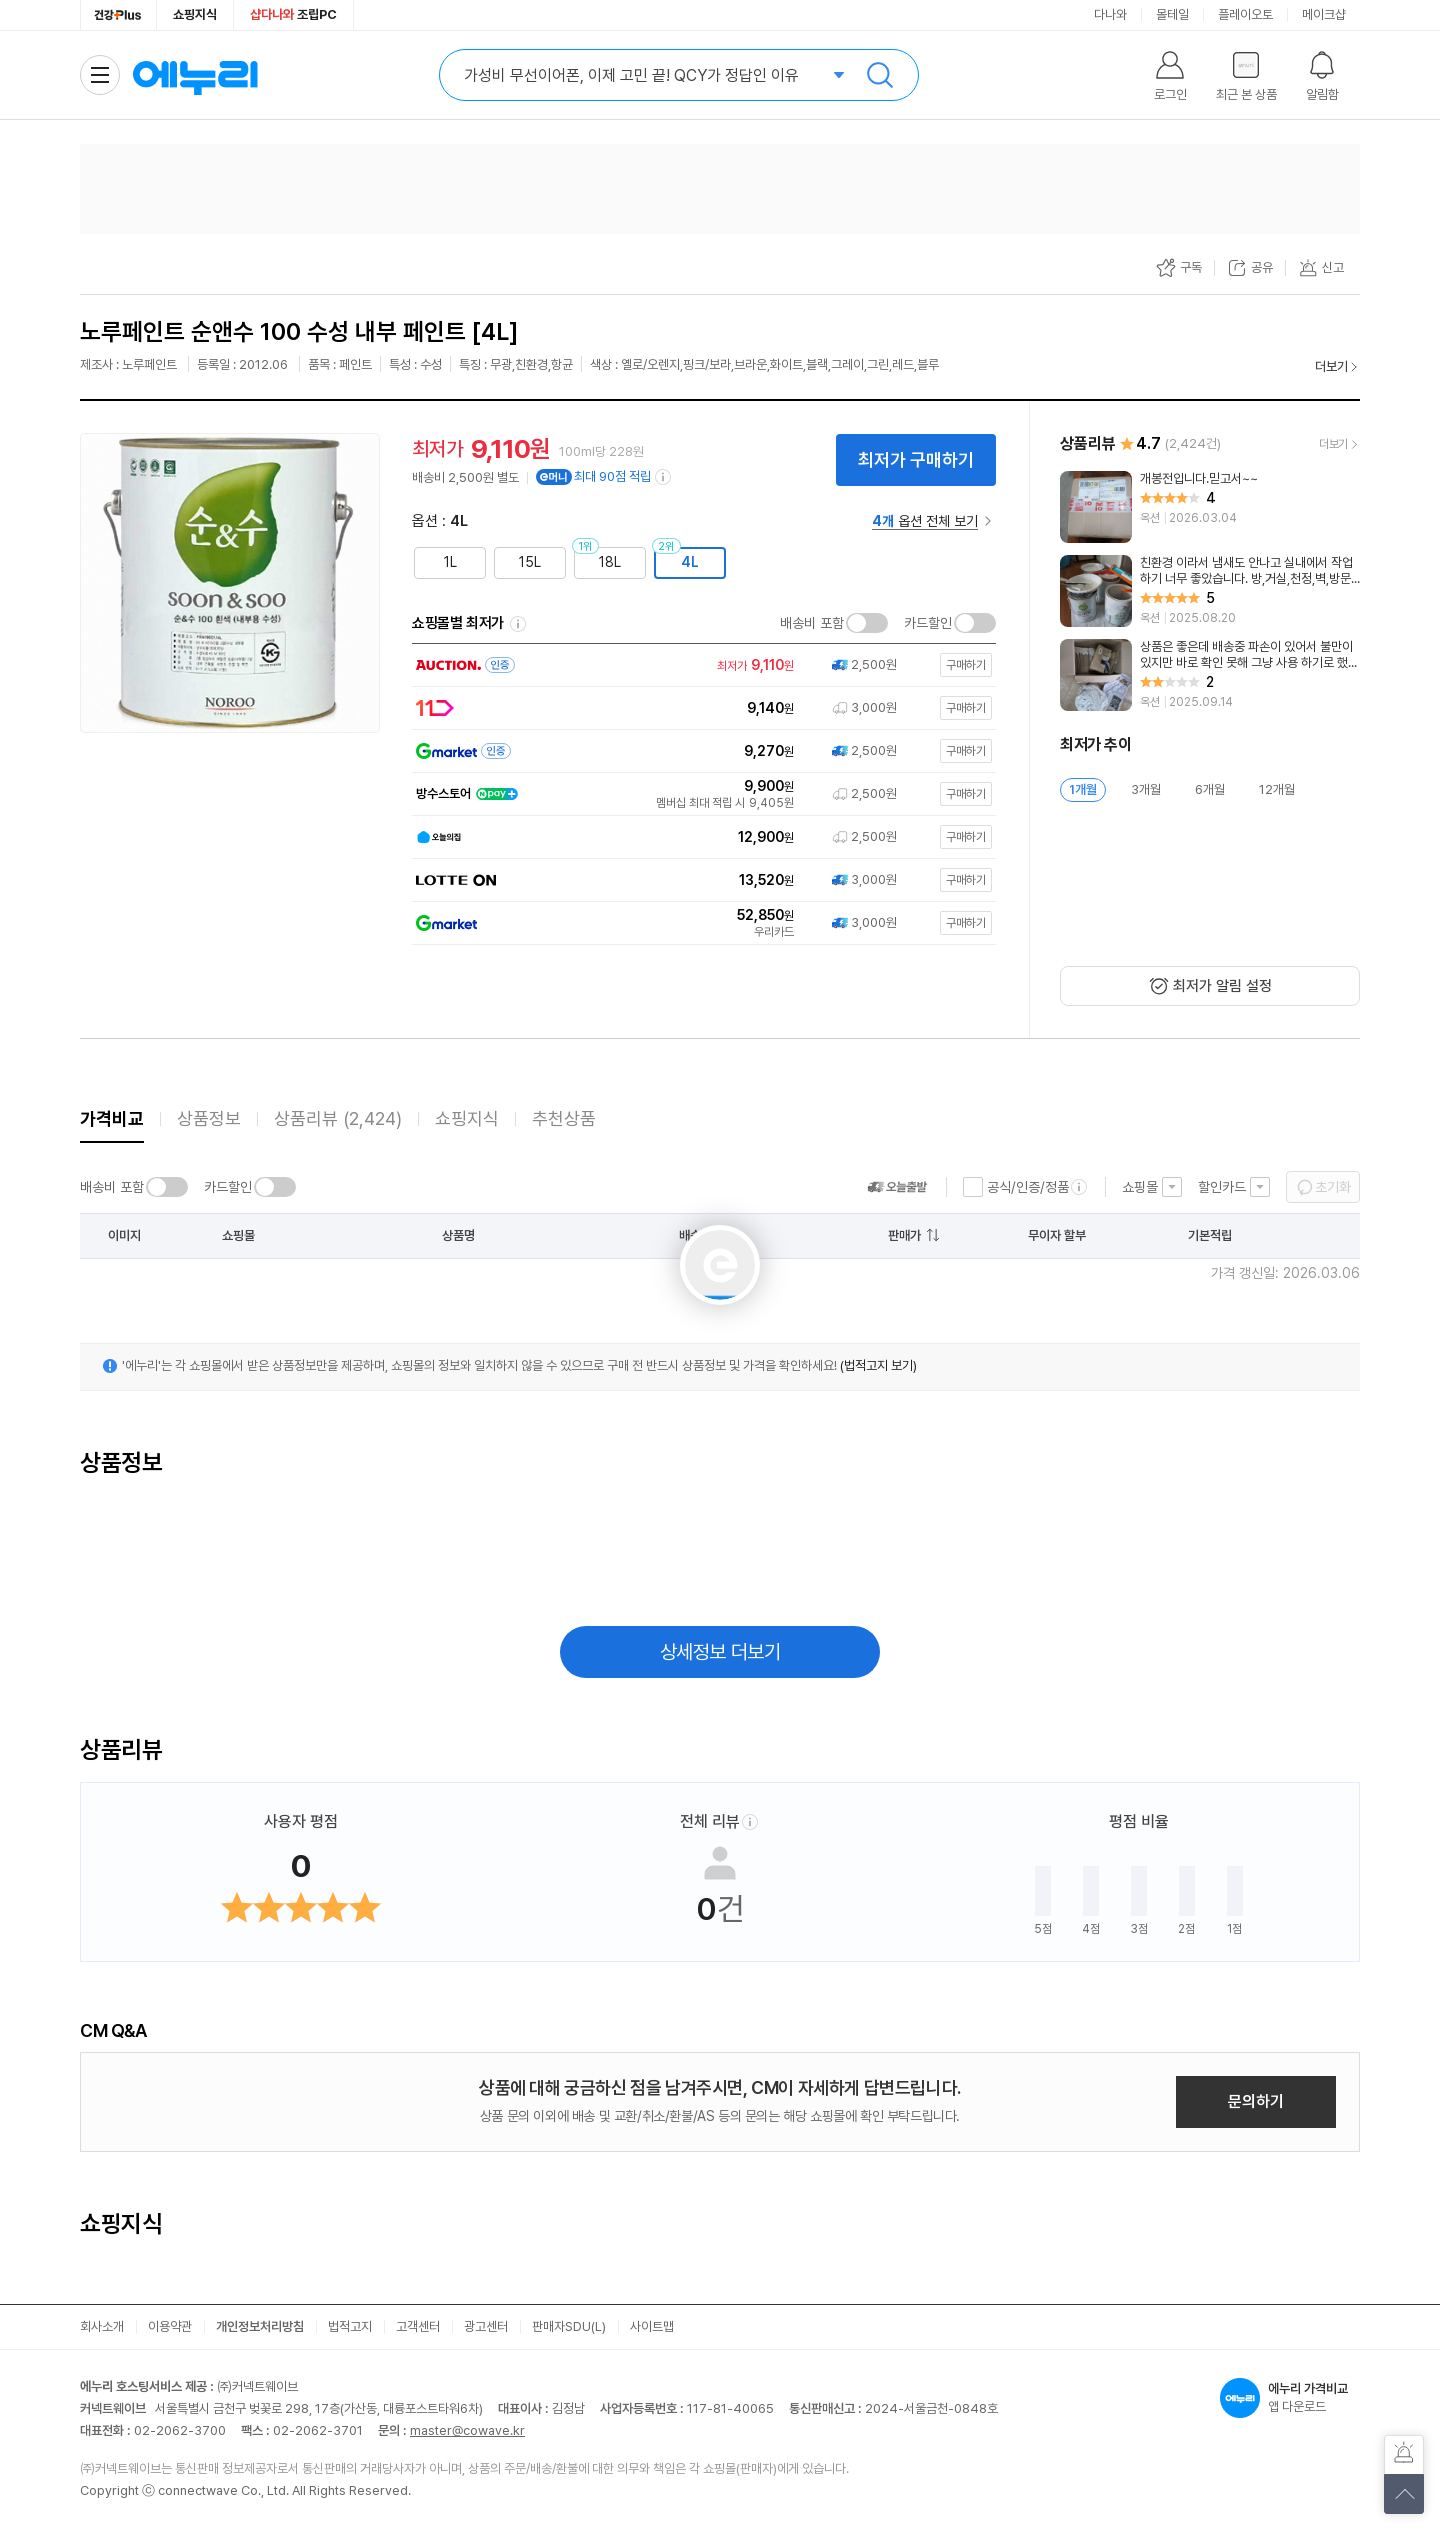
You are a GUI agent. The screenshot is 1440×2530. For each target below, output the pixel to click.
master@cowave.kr (467, 2430)
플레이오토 (1245, 14)
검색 (880, 75)
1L (450, 562)
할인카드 (1222, 1187)
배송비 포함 (812, 623)
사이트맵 (652, 2326)
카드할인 (928, 623)
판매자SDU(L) (569, 2326)
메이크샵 (1324, 14)
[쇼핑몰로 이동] (700, 665)
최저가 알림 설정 (1222, 986)
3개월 (1146, 789)
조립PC (293, 14)
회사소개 (102, 2326)
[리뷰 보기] (1210, 507)
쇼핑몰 (1140, 1187)
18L (610, 562)
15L (530, 562)
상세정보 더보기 (720, 1652)
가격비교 (112, 1118)
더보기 (1331, 366)
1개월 (1083, 789)
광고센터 (486, 2326)
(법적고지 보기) (878, 1365)
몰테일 (1172, 14)
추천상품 (564, 1118)
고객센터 (418, 2326)
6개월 (1210, 789)
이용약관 (170, 2326)
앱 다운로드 (1290, 2398)
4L (690, 562)
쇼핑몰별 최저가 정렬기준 (518, 624)
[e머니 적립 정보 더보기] (664, 477)
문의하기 (1256, 2101)
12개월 (1277, 789)
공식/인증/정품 (1028, 1187)
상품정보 (209, 1118)
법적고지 (350, 2326)
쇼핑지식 (195, 14)
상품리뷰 (338, 1118)
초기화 (1333, 1187)
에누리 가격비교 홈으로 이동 (195, 75)
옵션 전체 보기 (925, 521)
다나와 (1110, 14)
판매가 (904, 1235)
